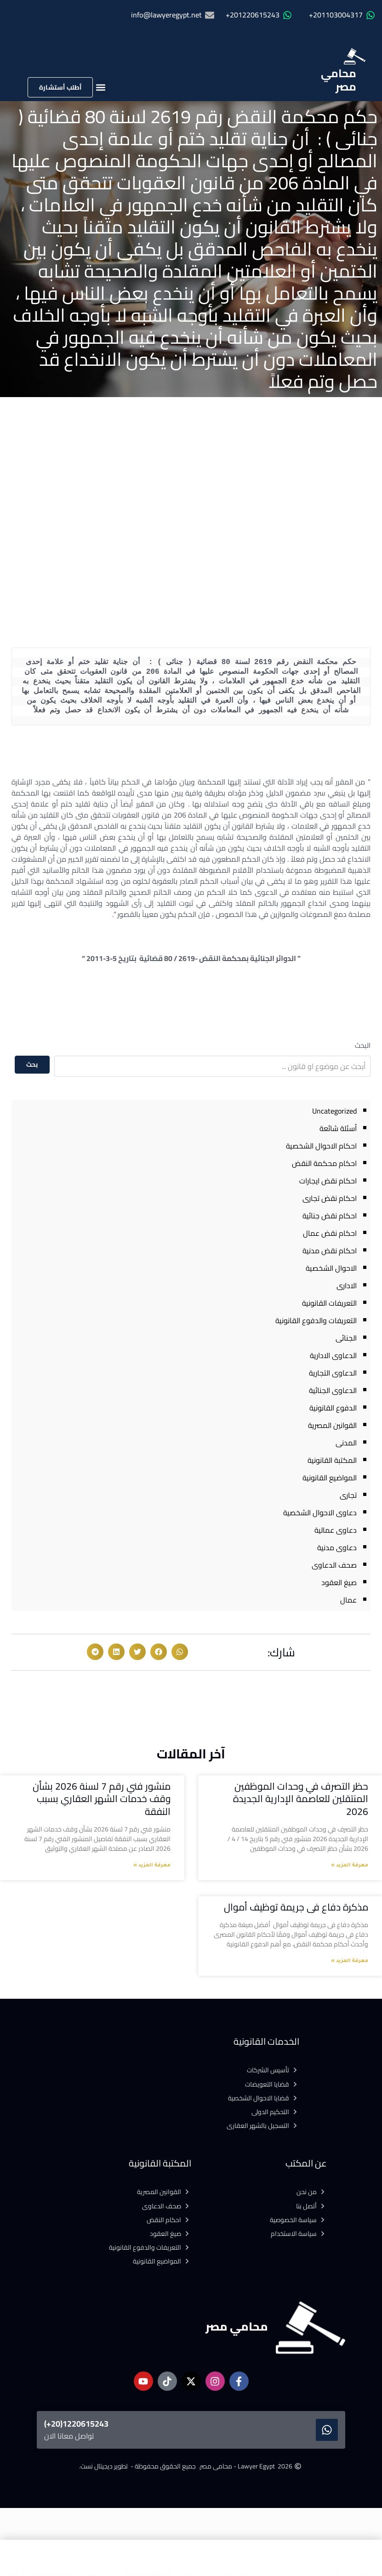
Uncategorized (334, 1111)
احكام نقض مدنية (329, 1250)
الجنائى (346, 1338)
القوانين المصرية (332, 1425)
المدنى (346, 1443)
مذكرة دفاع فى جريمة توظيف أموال (295, 1907)
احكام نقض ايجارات (328, 1181)
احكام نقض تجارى (329, 1198)
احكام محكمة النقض (324, 1163)
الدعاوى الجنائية (333, 1390)
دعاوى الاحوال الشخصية (320, 1512)
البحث (363, 1045)
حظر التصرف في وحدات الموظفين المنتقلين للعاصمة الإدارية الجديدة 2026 (300, 1798)
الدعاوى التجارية (333, 1373)
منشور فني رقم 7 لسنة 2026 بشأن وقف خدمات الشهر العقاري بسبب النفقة (102, 1798)
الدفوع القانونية (333, 1408)
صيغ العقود (339, 1582)
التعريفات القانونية (329, 1303)
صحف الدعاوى (334, 1565)
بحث (32, 1064)
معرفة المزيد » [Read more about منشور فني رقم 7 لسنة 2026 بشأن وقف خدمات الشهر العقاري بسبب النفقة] (152, 1865)
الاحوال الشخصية (331, 1268)
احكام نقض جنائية (329, 1216)
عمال (348, 1600)
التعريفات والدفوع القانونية (316, 1320)
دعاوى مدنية (337, 1547)
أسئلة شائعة (338, 1128)
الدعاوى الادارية (333, 1355)
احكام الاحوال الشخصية (321, 1146)
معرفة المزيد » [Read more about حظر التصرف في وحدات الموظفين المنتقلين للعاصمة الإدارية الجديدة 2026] (349, 1865)
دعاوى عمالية (335, 1530)
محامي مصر (338, 80)
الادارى (346, 1285)
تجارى (348, 1495)
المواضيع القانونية (329, 1477)
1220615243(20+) (76, 2423)
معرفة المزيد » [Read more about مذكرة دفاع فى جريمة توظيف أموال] (349, 1961)
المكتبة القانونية (332, 1460)
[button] (100, 87)
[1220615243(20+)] (327, 2430)
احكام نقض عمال (330, 1233)
